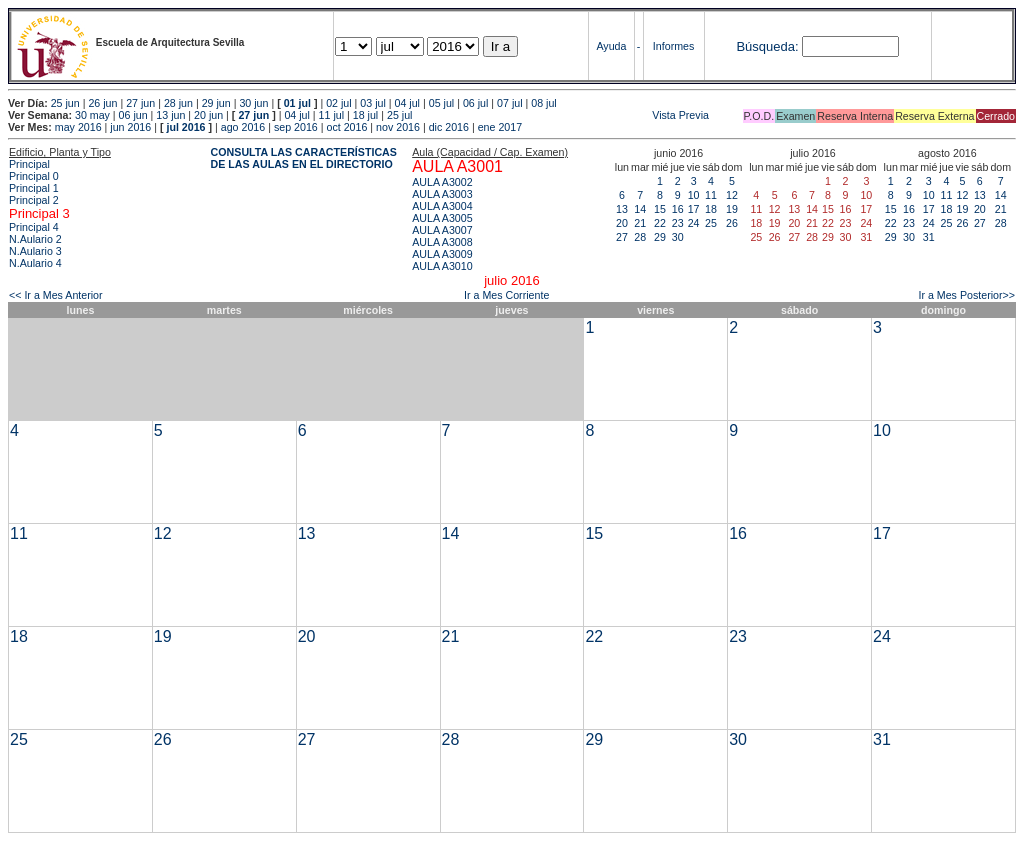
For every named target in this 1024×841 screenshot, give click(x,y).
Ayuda (611, 46)
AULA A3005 (442, 218)
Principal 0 (34, 176)
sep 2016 (296, 127)
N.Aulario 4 (35, 263)
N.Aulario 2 (35, 239)
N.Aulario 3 (35, 251)
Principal (29, 164)
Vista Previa (562, 115)
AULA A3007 (442, 230)
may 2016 (78, 127)
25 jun (65, 103)
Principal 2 (34, 200)
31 (929, 237)
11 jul (331, 115)
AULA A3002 (442, 182)
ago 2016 (243, 127)
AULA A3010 (442, 266)
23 (678, 223)
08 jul (543, 103)
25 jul (399, 115)
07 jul (509, 103)
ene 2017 (500, 127)
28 (640, 237)
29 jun (216, 103)
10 (694, 195)
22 (660, 223)
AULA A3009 (442, 254)
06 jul (475, 103)
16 (678, 209)
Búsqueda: (767, 46)
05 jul (441, 103)
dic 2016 (449, 127)
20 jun (208, 115)
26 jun (102, 103)
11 (711, 195)
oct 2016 (346, 127)
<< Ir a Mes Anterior (56, 295)
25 (711, 223)
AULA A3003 (442, 194)
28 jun (178, 103)
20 (622, 223)
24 (694, 223)
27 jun (140, 103)
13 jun (170, 115)
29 (660, 237)
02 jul (338, 103)
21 (640, 223)
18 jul (365, 115)
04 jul (407, 103)
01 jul (297, 103)
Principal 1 (34, 188)
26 (732, 223)
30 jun (253, 103)
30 (678, 237)
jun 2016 (130, 127)
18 (711, 209)
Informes (673, 46)
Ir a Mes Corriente (506, 295)
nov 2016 (398, 127)
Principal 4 (34, 227)
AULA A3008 (442, 242)
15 (660, 209)
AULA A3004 (442, 206)
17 (694, 209)
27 (622, 237)
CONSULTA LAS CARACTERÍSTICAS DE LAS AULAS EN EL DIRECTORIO (304, 158)
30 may (92, 115)
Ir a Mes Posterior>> (966, 295)
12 (732, 195)
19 (732, 209)
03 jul (372, 103)
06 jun (133, 115)
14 (640, 209)
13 (622, 209)
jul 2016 (185, 127)
